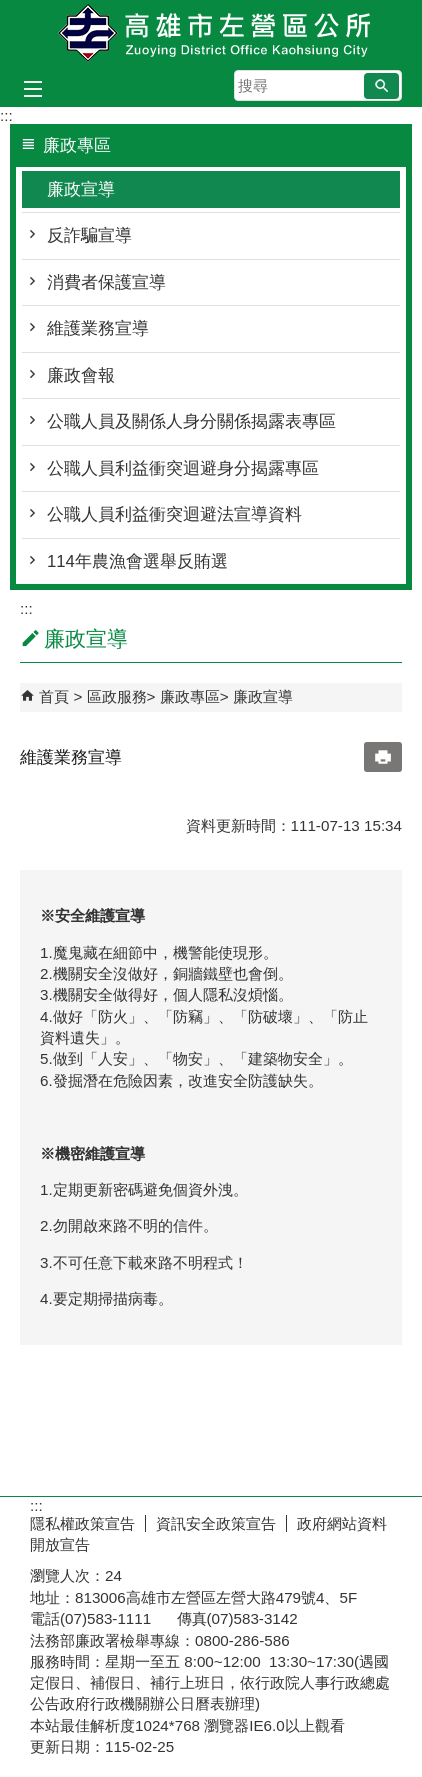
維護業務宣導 (98, 328)
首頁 (54, 696)
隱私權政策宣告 (82, 1523)
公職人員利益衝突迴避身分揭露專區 (183, 468)
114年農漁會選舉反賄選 (137, 561)
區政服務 (117, 696)
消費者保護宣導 (106, 282)
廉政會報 (81, 375)
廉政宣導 (81, 189)
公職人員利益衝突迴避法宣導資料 (174, 514)
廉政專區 (190, 696)
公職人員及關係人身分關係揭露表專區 (191, 421)
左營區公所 (211, 33)
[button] (381, 86)
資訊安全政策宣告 (216, 1523)
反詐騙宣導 (89, 235)
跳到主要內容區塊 (10, 10)
